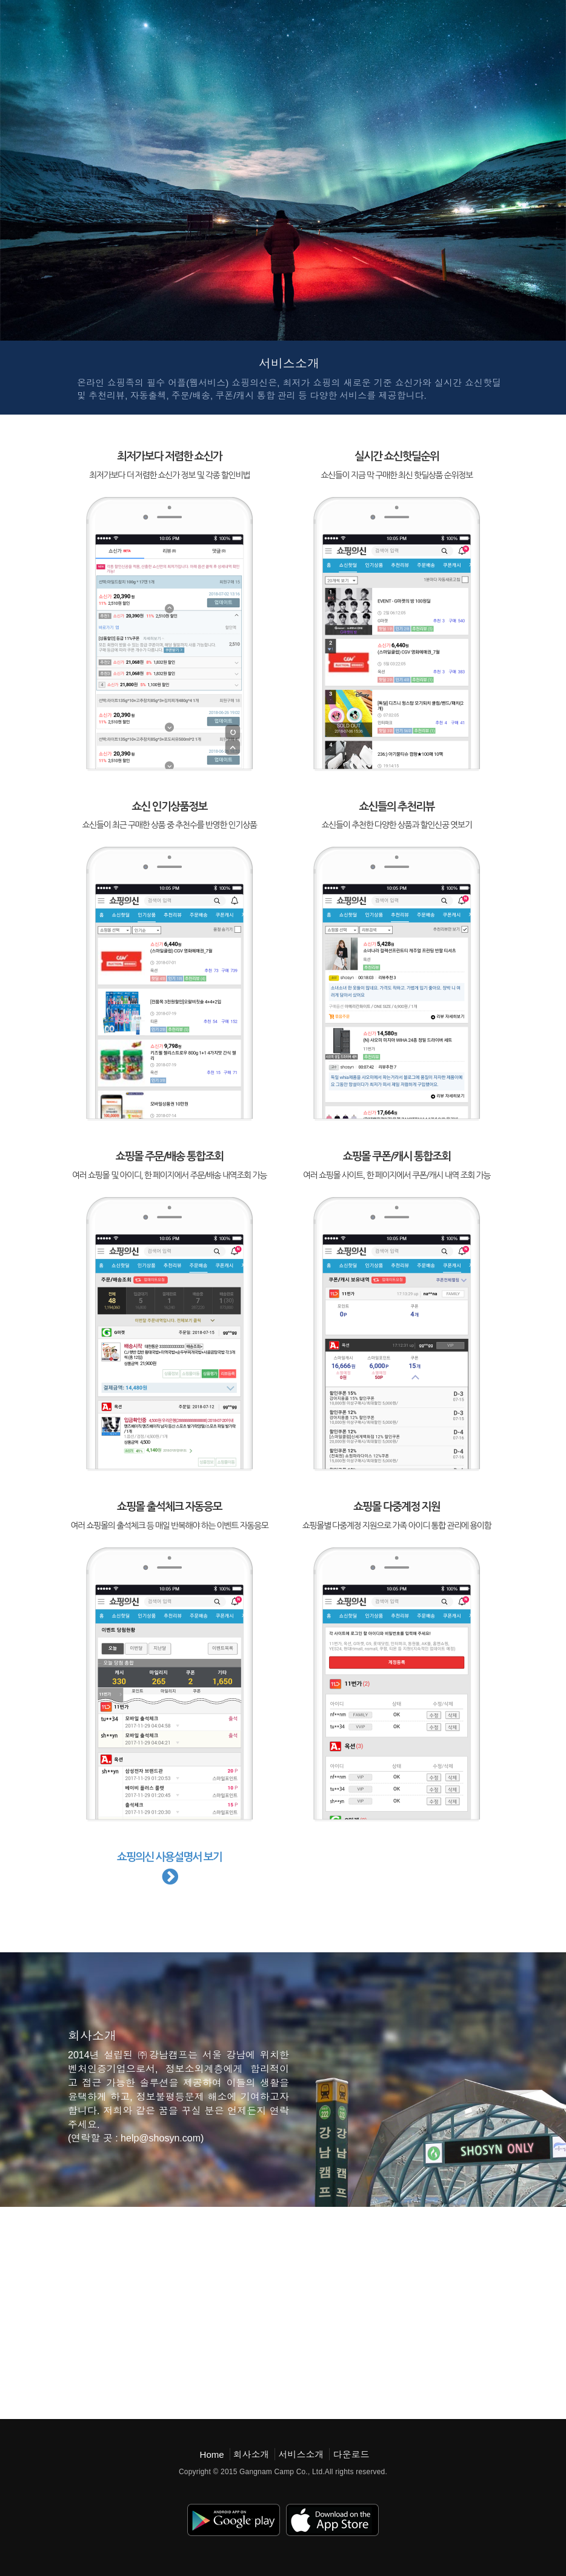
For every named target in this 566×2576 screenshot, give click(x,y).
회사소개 (251, 2454)
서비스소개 (301, 2454)
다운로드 (351, 2454)
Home (212, 2454)
